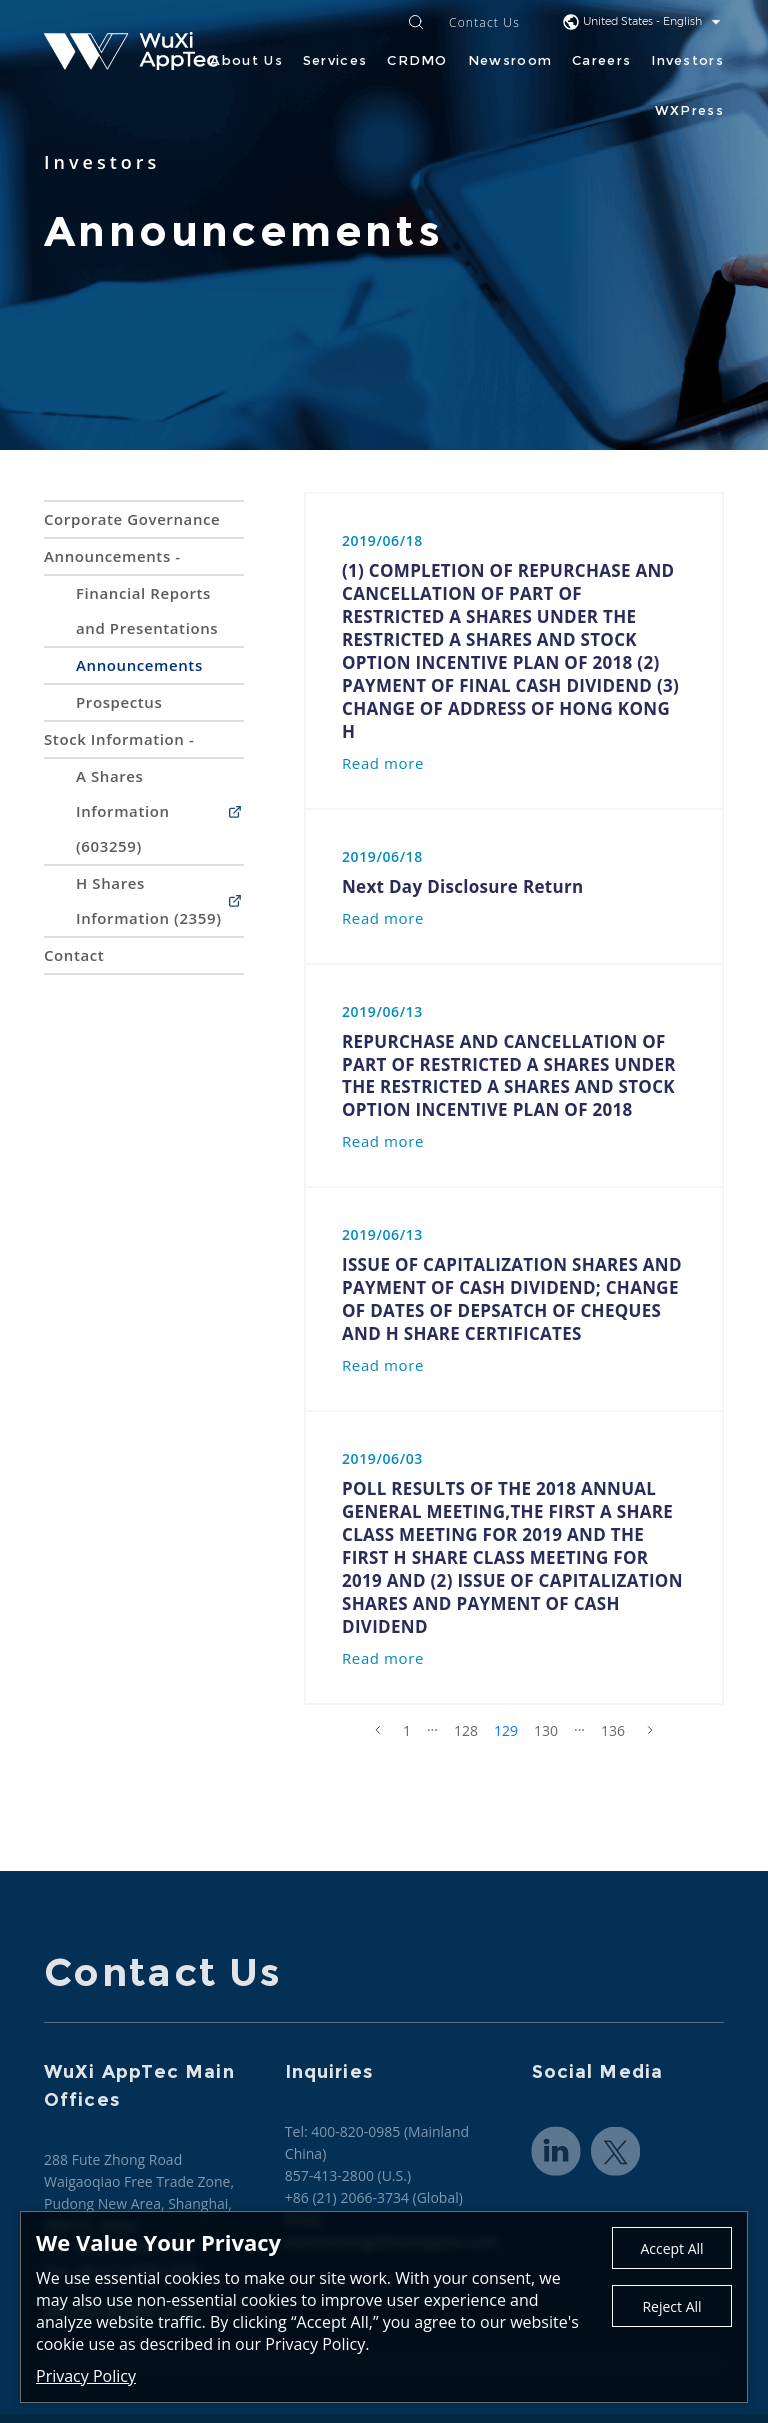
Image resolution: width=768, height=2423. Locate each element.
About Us (246, 60)
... (432, 1726)
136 (613, 1731)
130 (546, 1731)
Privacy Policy (86, 2376)
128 (466, 1731)
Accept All (671, 2248)
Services (335, 60)
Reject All (671, 2306)
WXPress (689, 110)
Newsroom (510, 60)
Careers (601, 60)
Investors (687, 60)
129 (506, 1731)
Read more (383, 763)
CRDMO (417, 60)
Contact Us (484, 23)
